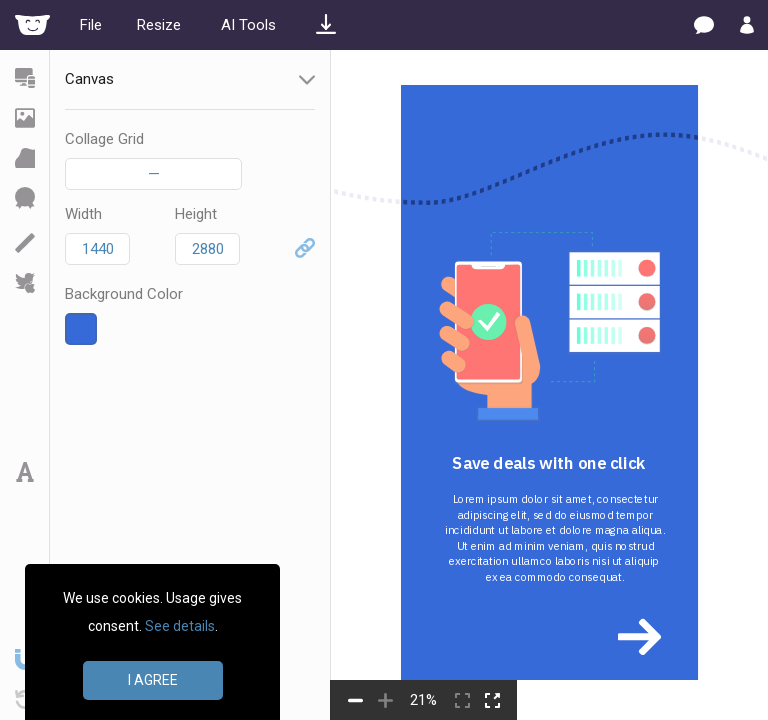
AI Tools (248, 25)
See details (180, 626)
